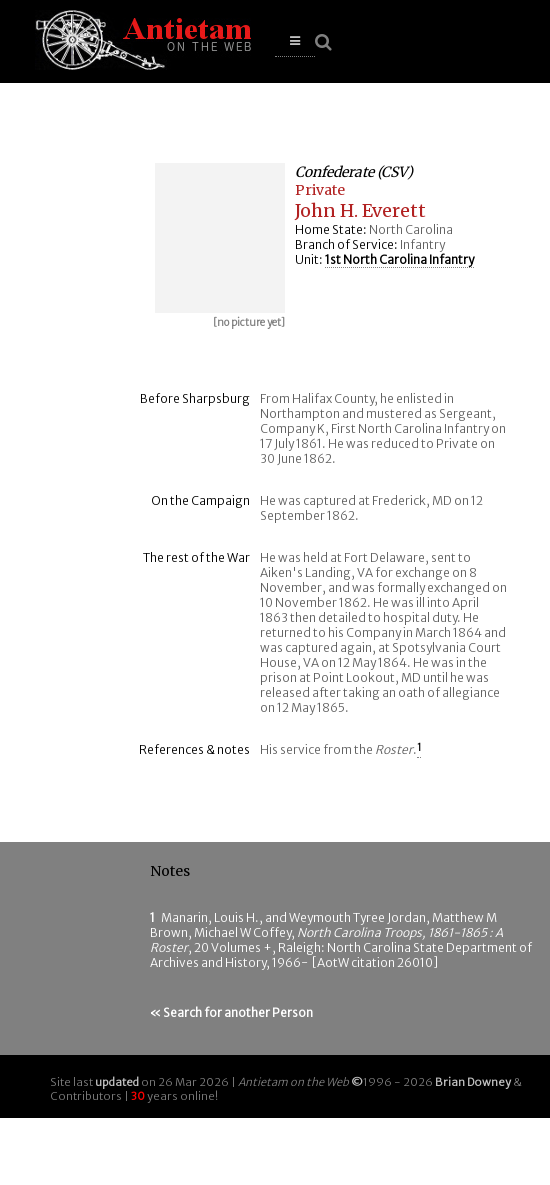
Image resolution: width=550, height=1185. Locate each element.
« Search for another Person (231, 1012)
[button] (295, 41)
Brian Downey (473, 1082)
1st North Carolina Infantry (399, 259)
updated (117, 1082)
